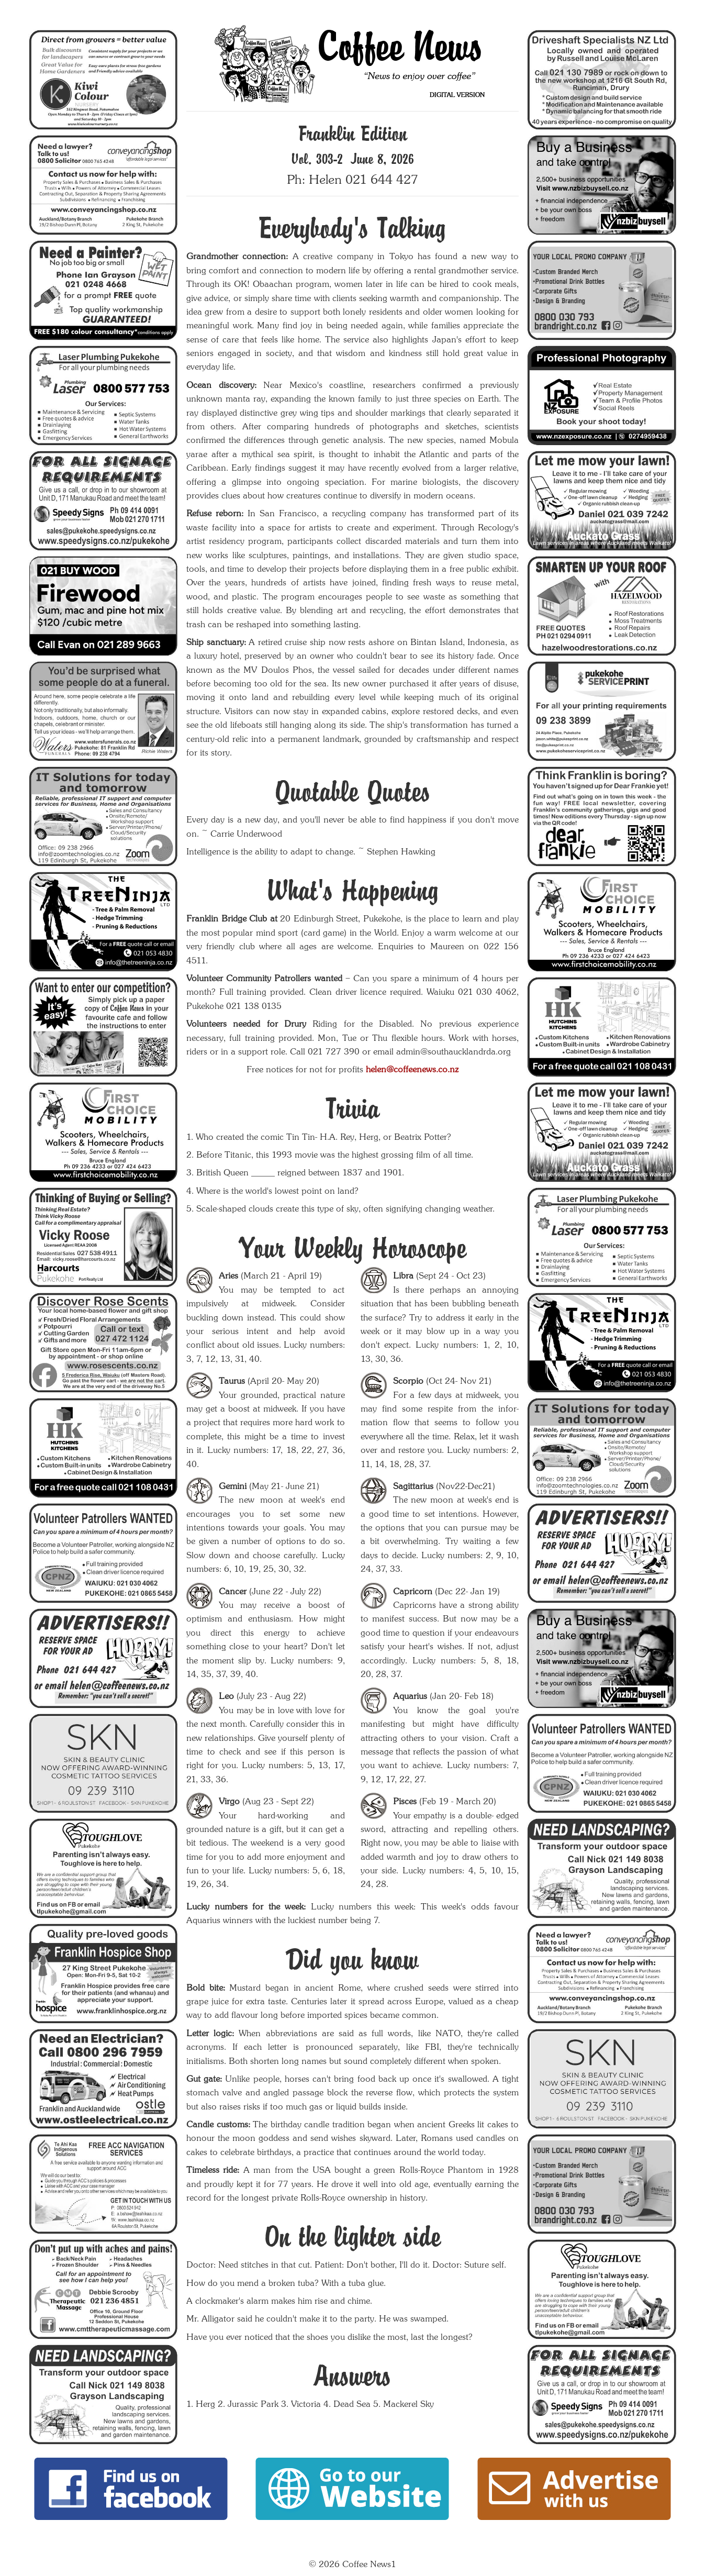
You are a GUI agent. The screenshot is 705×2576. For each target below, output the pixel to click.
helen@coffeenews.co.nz (412, 1069)
